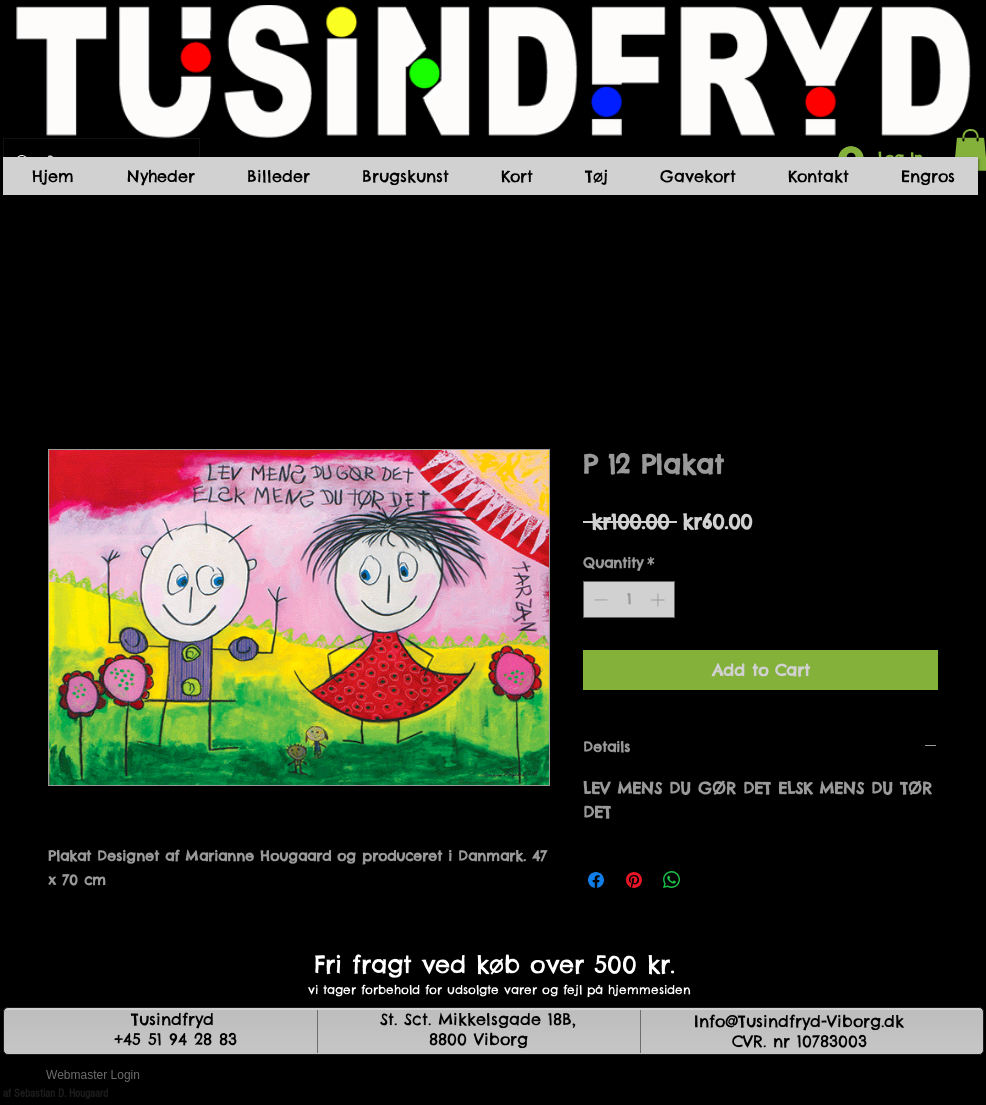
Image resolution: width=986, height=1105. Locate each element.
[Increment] (659, 599)
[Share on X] (710, 880)
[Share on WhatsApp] (672, 880)
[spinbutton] (629, 599)
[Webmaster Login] (93, 1075)
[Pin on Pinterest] (634, 880)
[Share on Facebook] (596, 880)
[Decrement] (598, 599)
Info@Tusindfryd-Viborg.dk (799, 1021)
